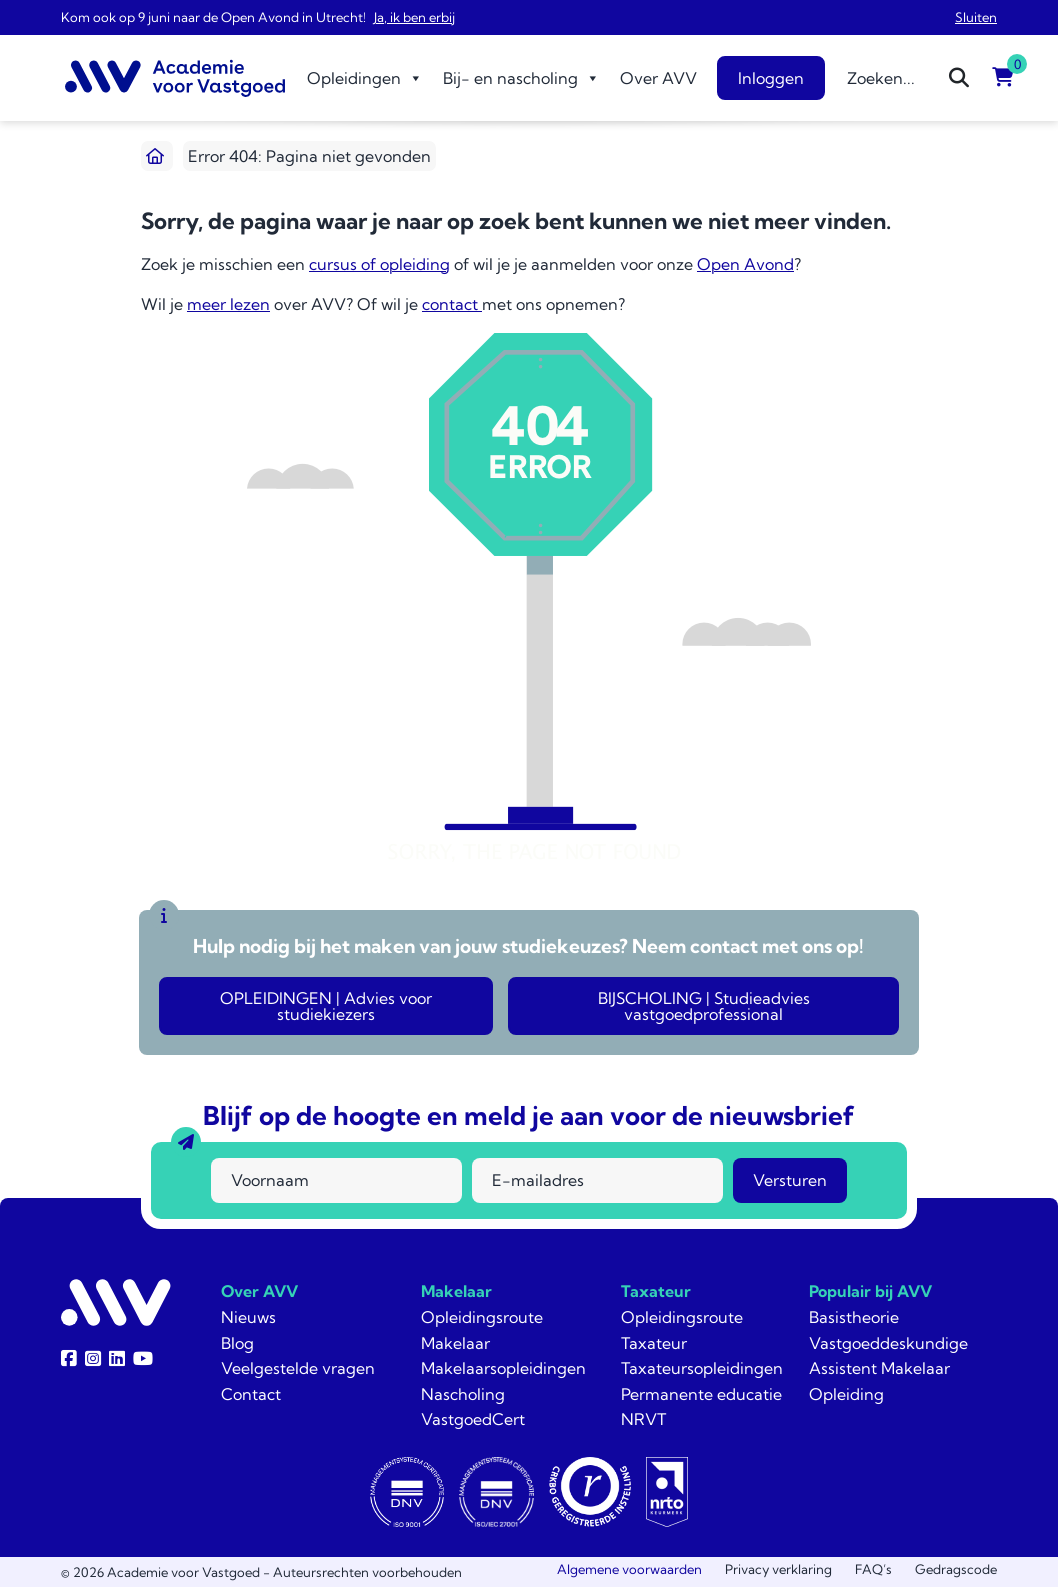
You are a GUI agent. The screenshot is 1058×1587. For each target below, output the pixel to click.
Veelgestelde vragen (298, 1368)
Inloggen (771, 78)
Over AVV (658, 78)
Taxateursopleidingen (702, 1368)
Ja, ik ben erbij (414, 17)
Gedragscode (956, 1569)
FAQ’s (873, 1569)
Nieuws (248, 1317)
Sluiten (976, 17)
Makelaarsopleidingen (503, 1368)
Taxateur (656, 1291)
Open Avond (745, 264)
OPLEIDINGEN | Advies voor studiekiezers (326, 1006)
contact (452, 304)
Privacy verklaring (778, 1569)
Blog (237, 1343)
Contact (251, 1394)
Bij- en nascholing (521, 78)
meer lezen (228, 304)
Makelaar (456, 1291)
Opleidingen (365, 78)
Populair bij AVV (870, 1291)
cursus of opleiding (379, 264)
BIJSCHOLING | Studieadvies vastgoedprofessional (704, 1006)
